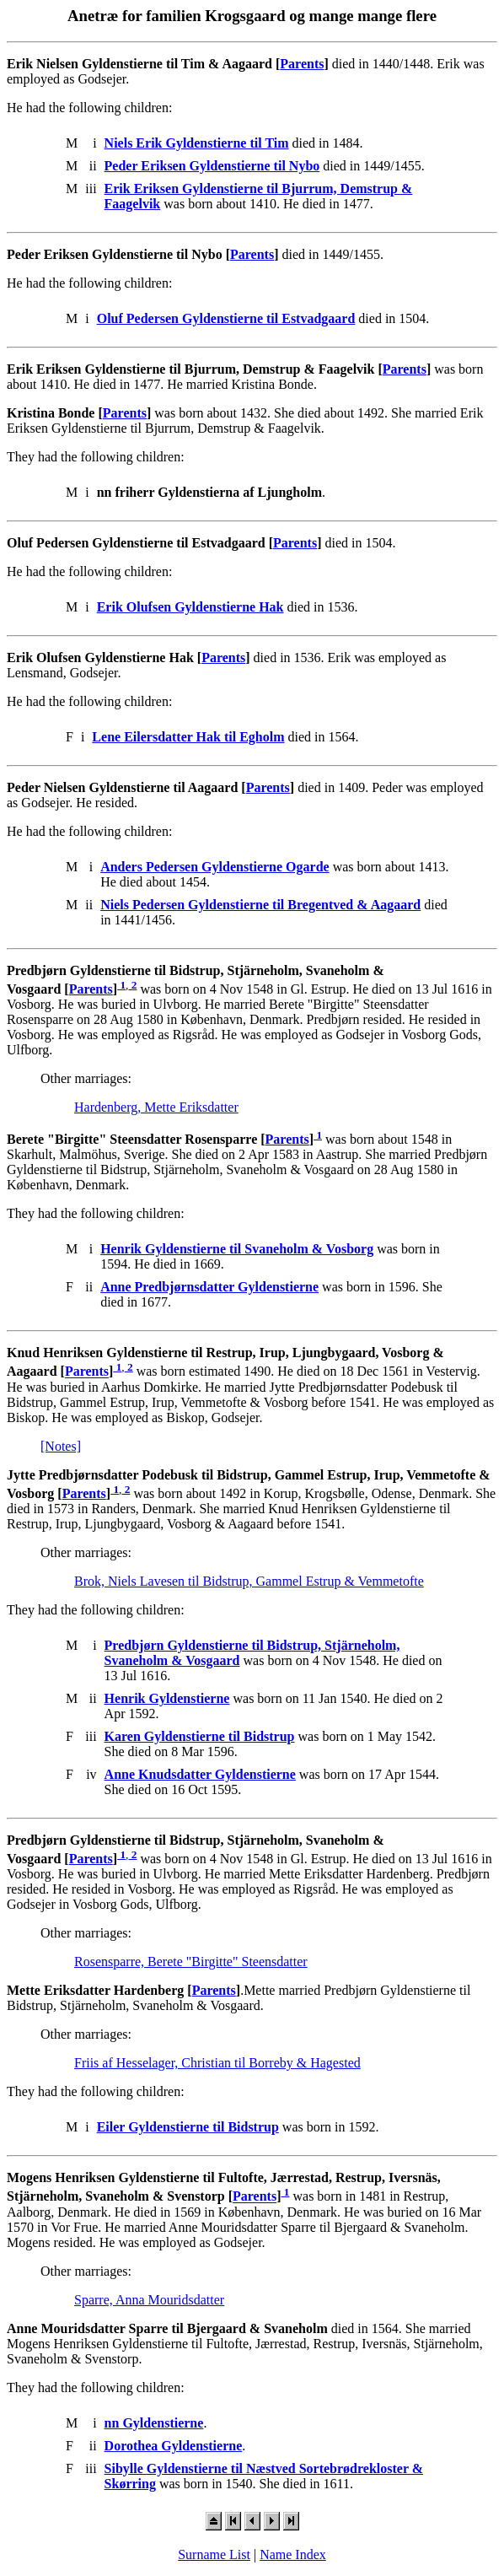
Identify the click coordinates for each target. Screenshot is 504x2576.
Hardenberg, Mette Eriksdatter (156, 1107)
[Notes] (60, 1446)
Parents (302, 64)
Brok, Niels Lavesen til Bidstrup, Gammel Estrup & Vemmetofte (249, 1581)
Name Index (293, 2554)
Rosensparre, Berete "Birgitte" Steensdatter (191, 1961)
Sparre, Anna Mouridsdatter (149, 2300)
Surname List (214, 2554)
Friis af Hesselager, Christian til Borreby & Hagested (217, 2063)
